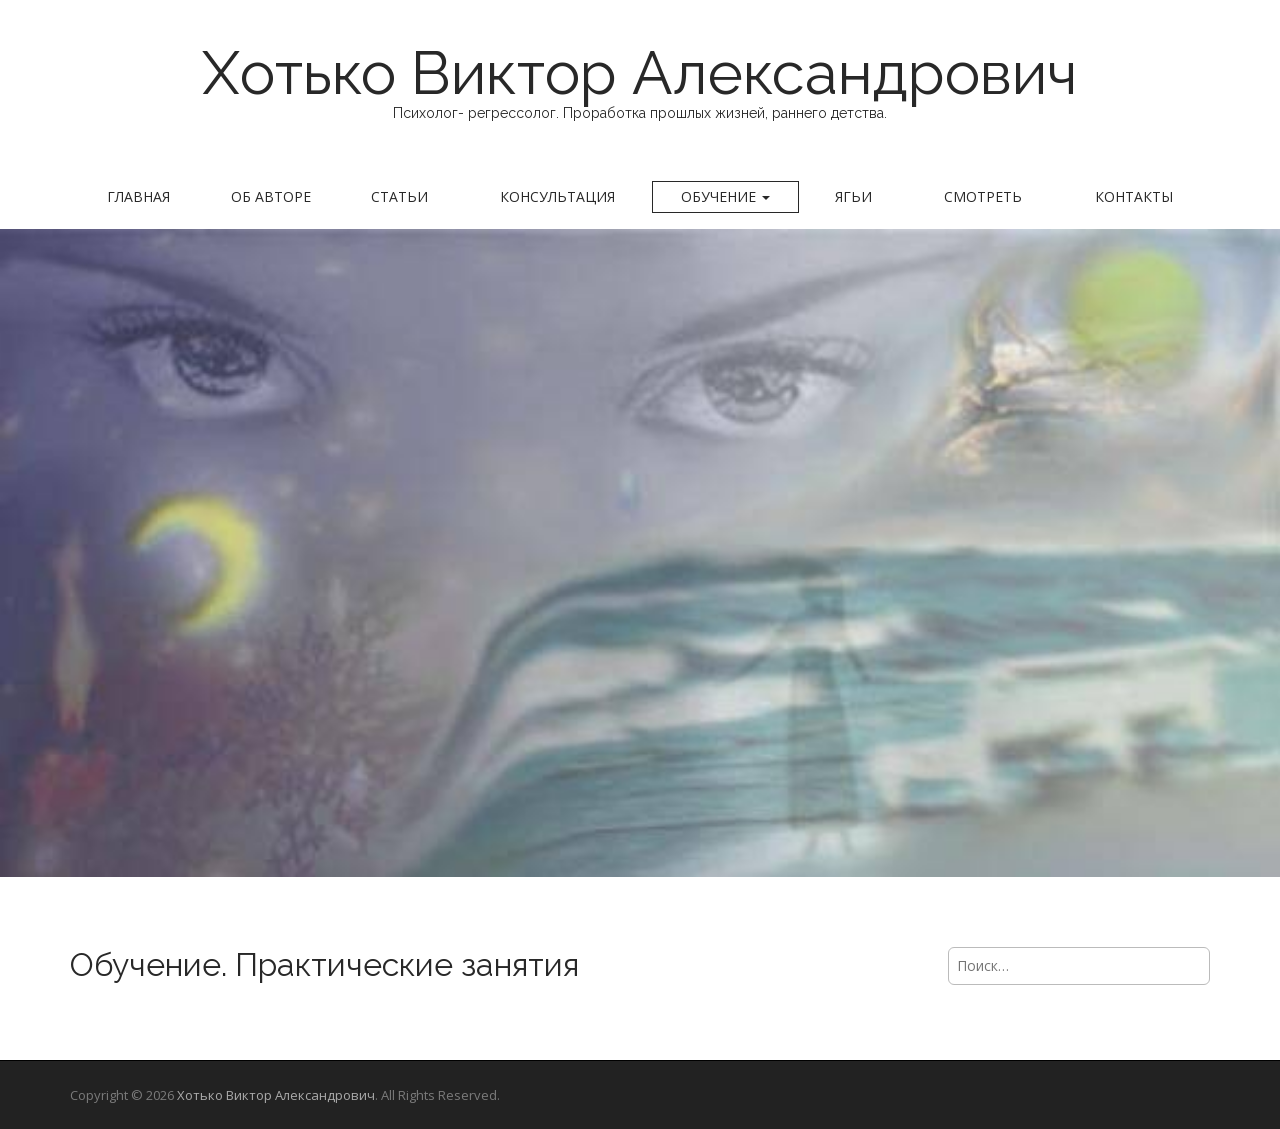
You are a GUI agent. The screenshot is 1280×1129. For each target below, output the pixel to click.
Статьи (399, 196)
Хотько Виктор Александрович (640, 73)
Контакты (1134, 196)
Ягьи (853, 196)
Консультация (557, 196)
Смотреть (983, 196)
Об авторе (271, 196)
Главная (138, 196)
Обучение (725, 196)
